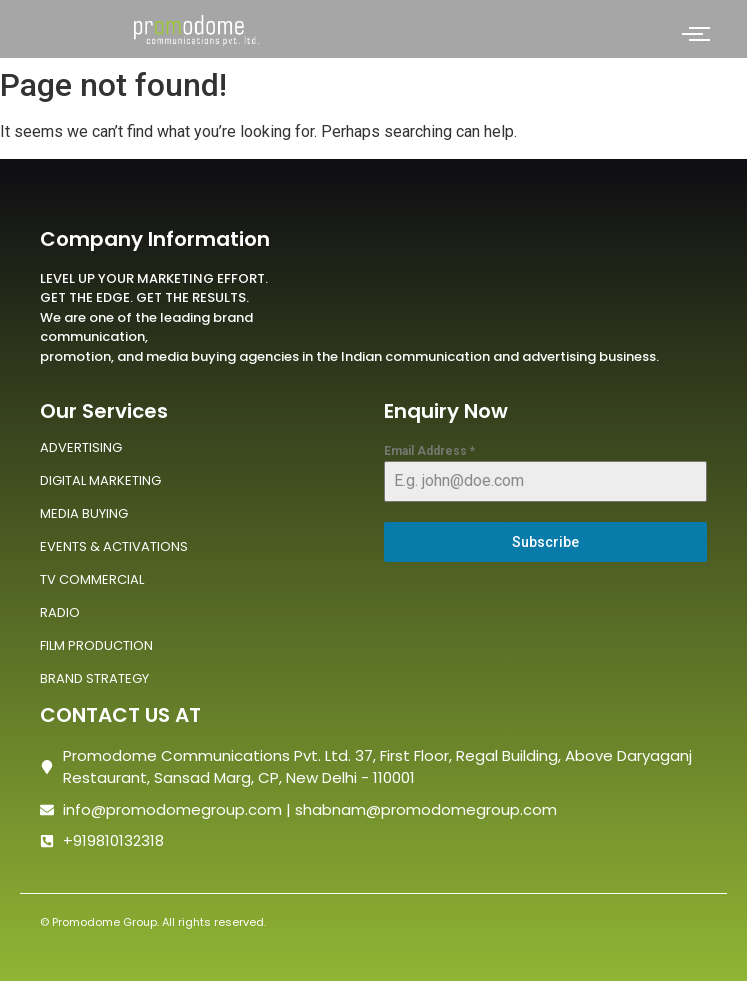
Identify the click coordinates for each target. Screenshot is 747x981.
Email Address (429, 451)
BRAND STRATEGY (94, 678)
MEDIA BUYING (84, 513)
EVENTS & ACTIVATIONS (114, 546)
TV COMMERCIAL (92, 579)
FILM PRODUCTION (96, 645)
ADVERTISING (81, 447)
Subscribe (545, 542)
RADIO (60, 612)
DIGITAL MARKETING (100, 480)
